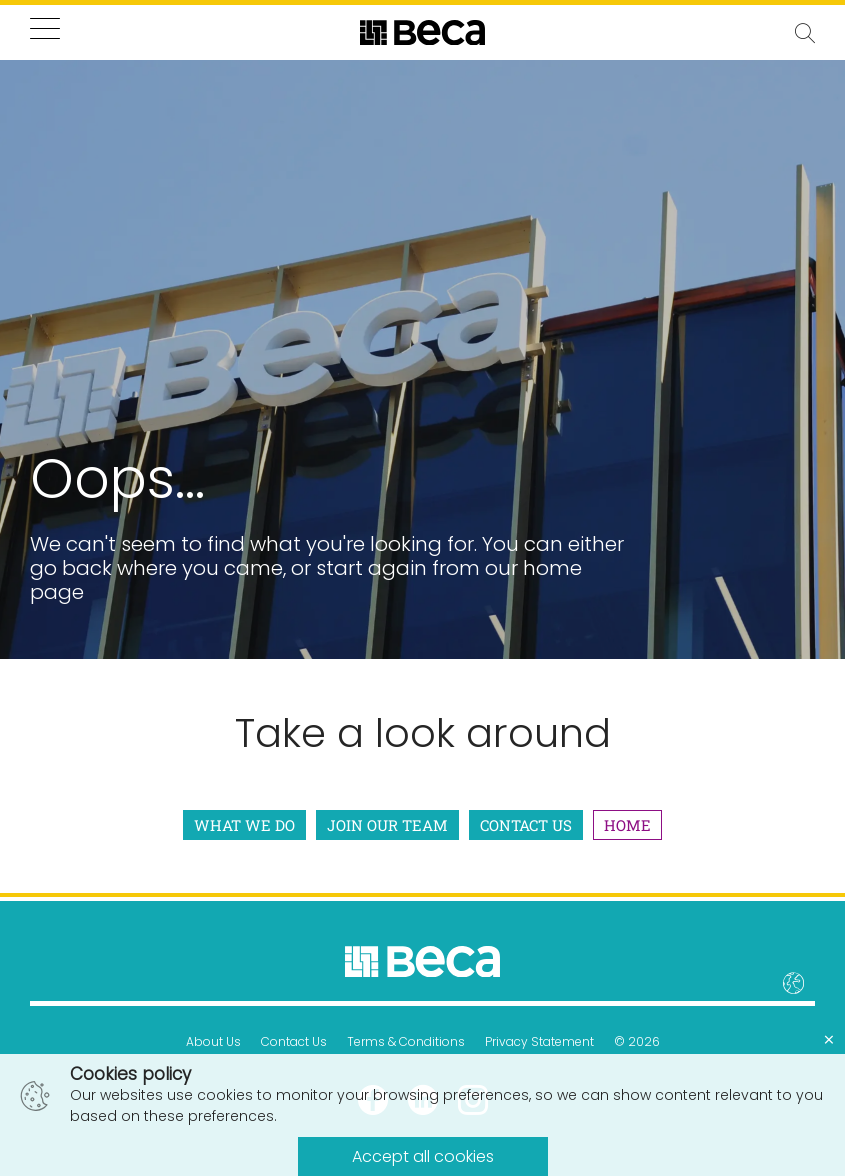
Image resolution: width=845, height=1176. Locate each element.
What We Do (244, 825)
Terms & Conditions (406, 1041)
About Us (213, 1041)
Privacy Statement (539, 1041)
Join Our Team (387, 825)
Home (627, 825)
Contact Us (526, 825)
